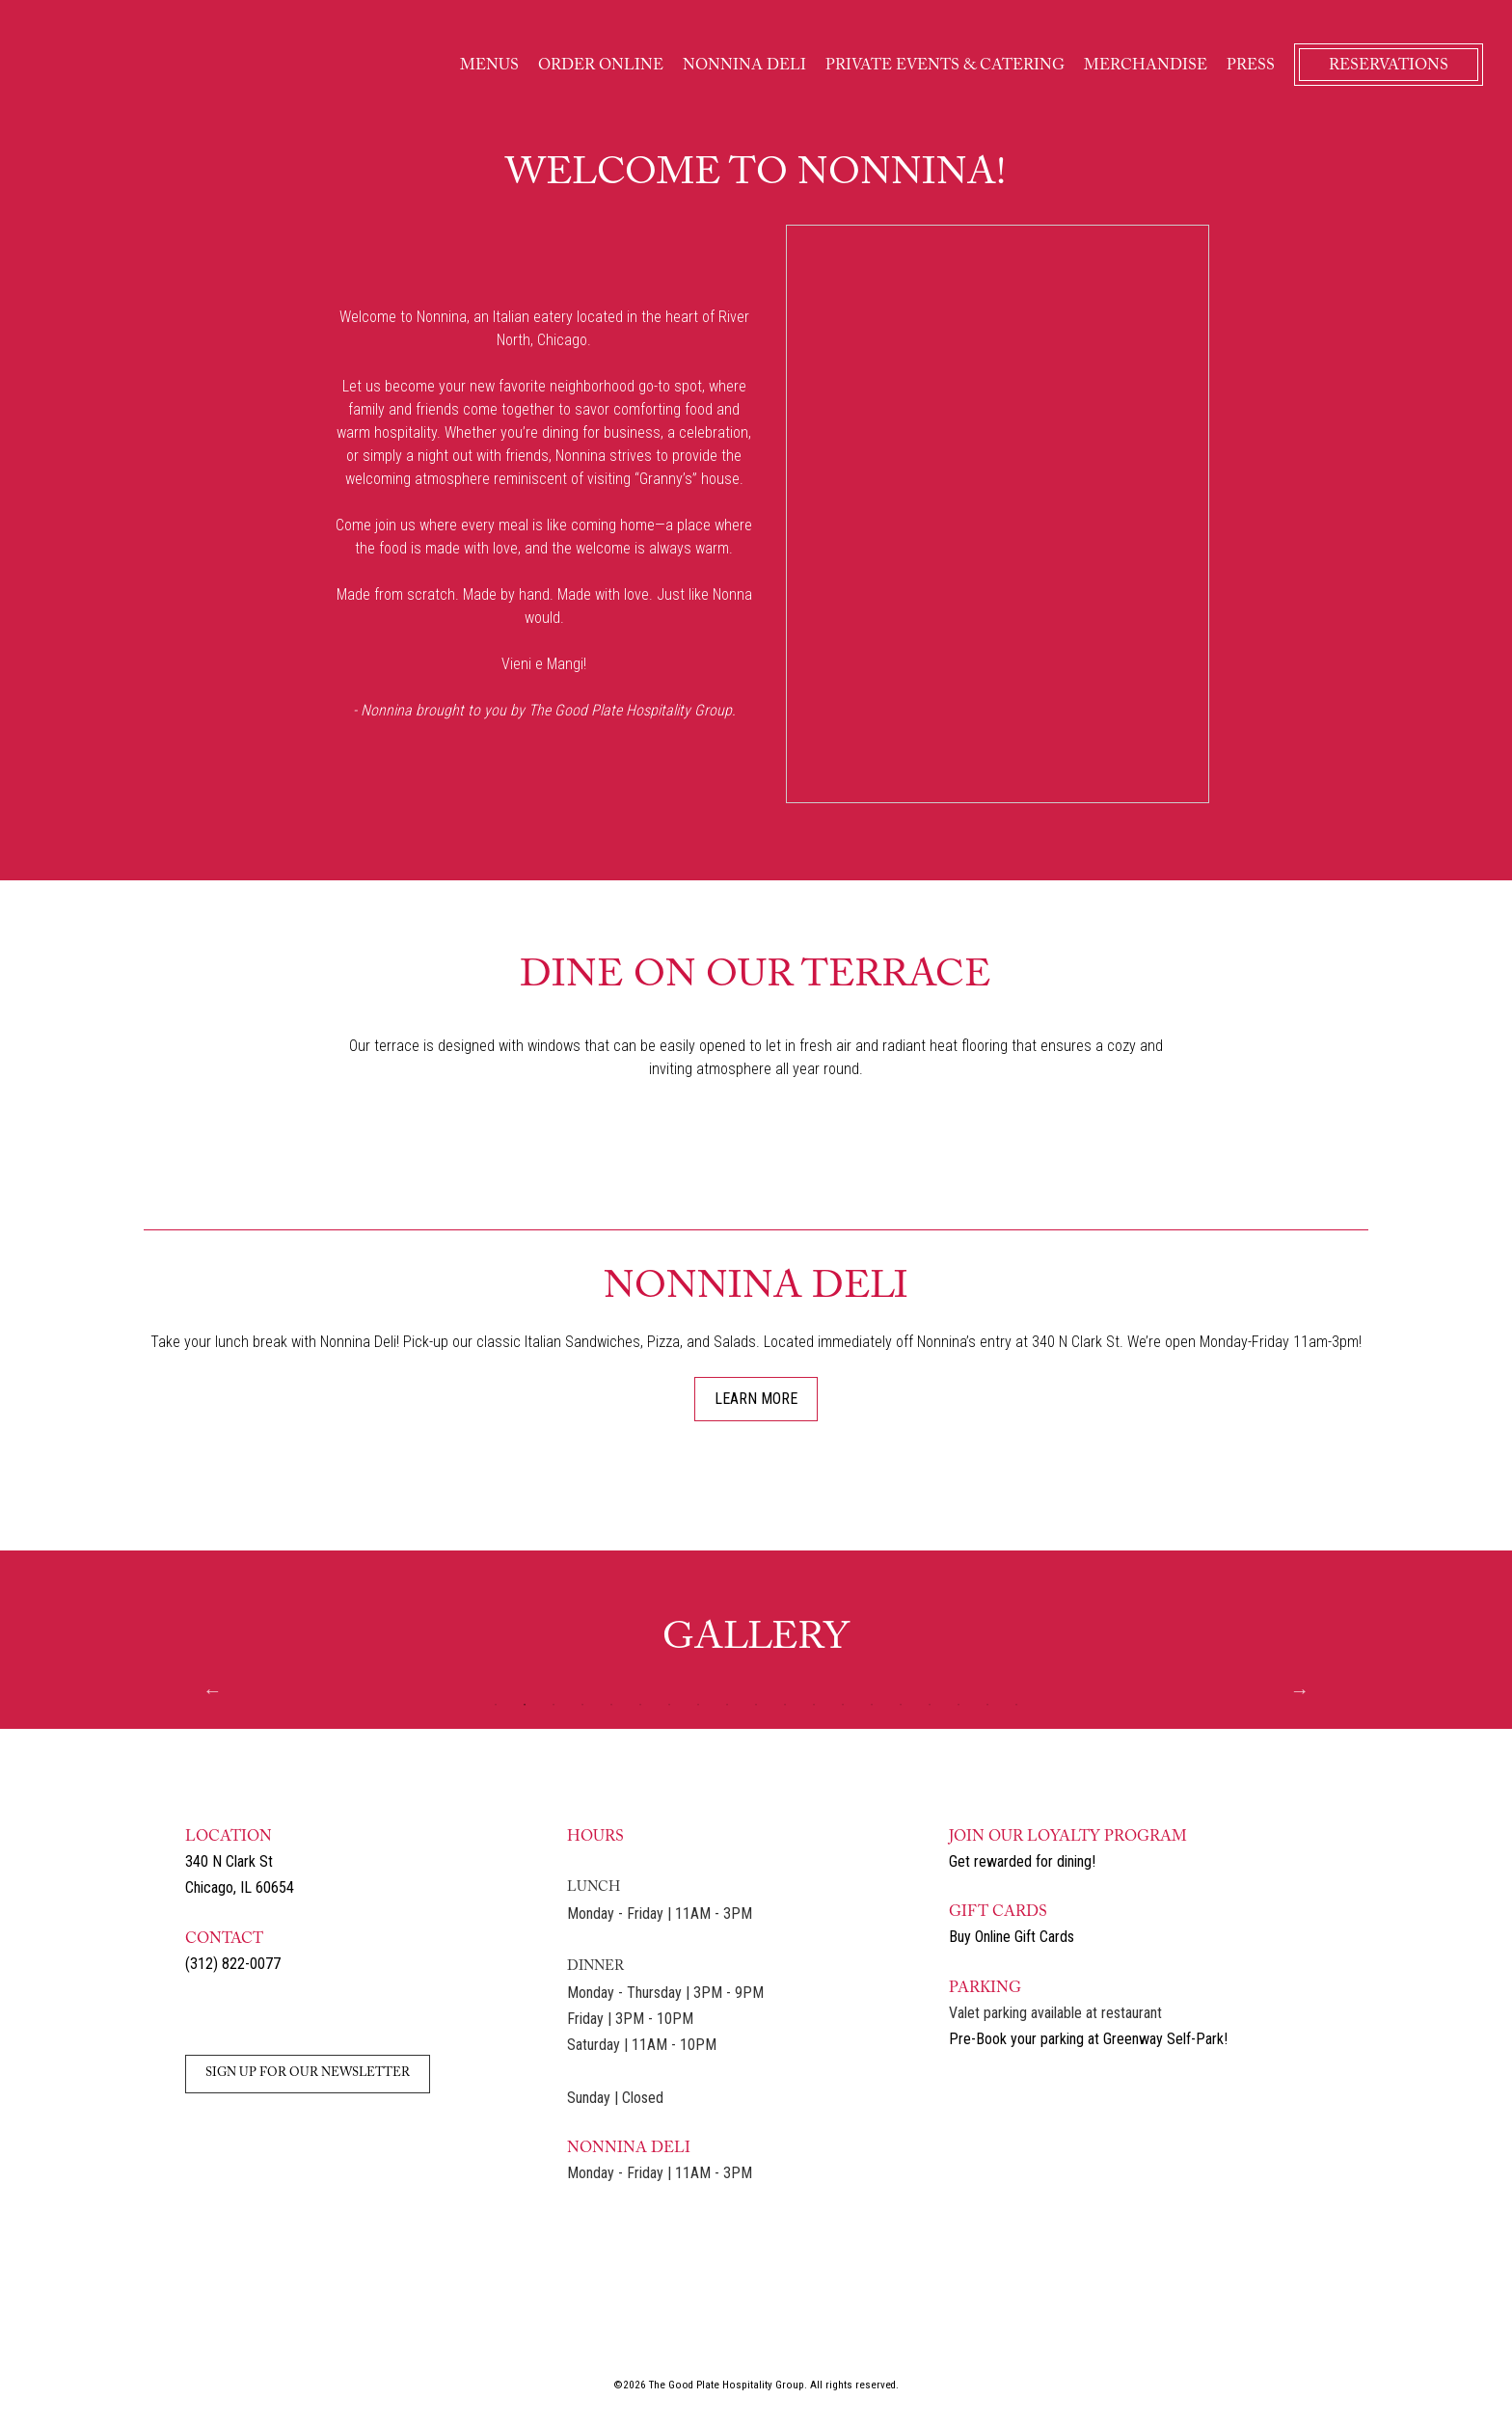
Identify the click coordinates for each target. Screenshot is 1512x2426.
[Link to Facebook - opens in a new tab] (240, 2016)
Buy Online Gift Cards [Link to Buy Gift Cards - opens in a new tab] (1011, 1936)
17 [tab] (958, 1704)
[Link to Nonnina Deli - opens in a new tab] (954, 2330)
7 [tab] (669, 1704)
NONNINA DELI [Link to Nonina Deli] (744, 65)
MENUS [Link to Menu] (489, 65)
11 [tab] (785, 1704)
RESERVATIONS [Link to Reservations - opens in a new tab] (1388, 65)
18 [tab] (987, 1704)
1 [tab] (495, 1704)
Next (1300, 1690)
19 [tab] (1016, 1704)
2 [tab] (524, 1704)
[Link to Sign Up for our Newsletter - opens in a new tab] (307, 2071)
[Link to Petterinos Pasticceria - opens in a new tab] (1087, 2330)
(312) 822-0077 (233, 1963)
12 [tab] (814, 1704)
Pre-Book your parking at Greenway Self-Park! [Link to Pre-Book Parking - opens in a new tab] (1088, 2039)
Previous (212, 1690)
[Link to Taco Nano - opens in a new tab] (822, 2330)
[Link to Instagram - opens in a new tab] (199, 2016)
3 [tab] (553, 1704)
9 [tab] (727, 1704)
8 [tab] (698, 1704)
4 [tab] (582, 1704)
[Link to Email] (280, 2016)
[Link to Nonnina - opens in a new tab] (557, 2330)
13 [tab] (842, 1704)
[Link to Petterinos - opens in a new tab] (425, 2330)
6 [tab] (640, 1704)
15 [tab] (900, 1704)
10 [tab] (756, 1704)
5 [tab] (611, 1704)
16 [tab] (929, 1704)
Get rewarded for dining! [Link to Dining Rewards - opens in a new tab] (1022, 1861)
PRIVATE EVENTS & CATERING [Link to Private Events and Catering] (945, 65)
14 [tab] (871, 1704)
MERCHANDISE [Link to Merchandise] (1145, 65)
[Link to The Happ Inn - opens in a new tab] (689, 2330)
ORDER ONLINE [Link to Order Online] (600, 65)
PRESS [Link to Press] (1251, 65)
